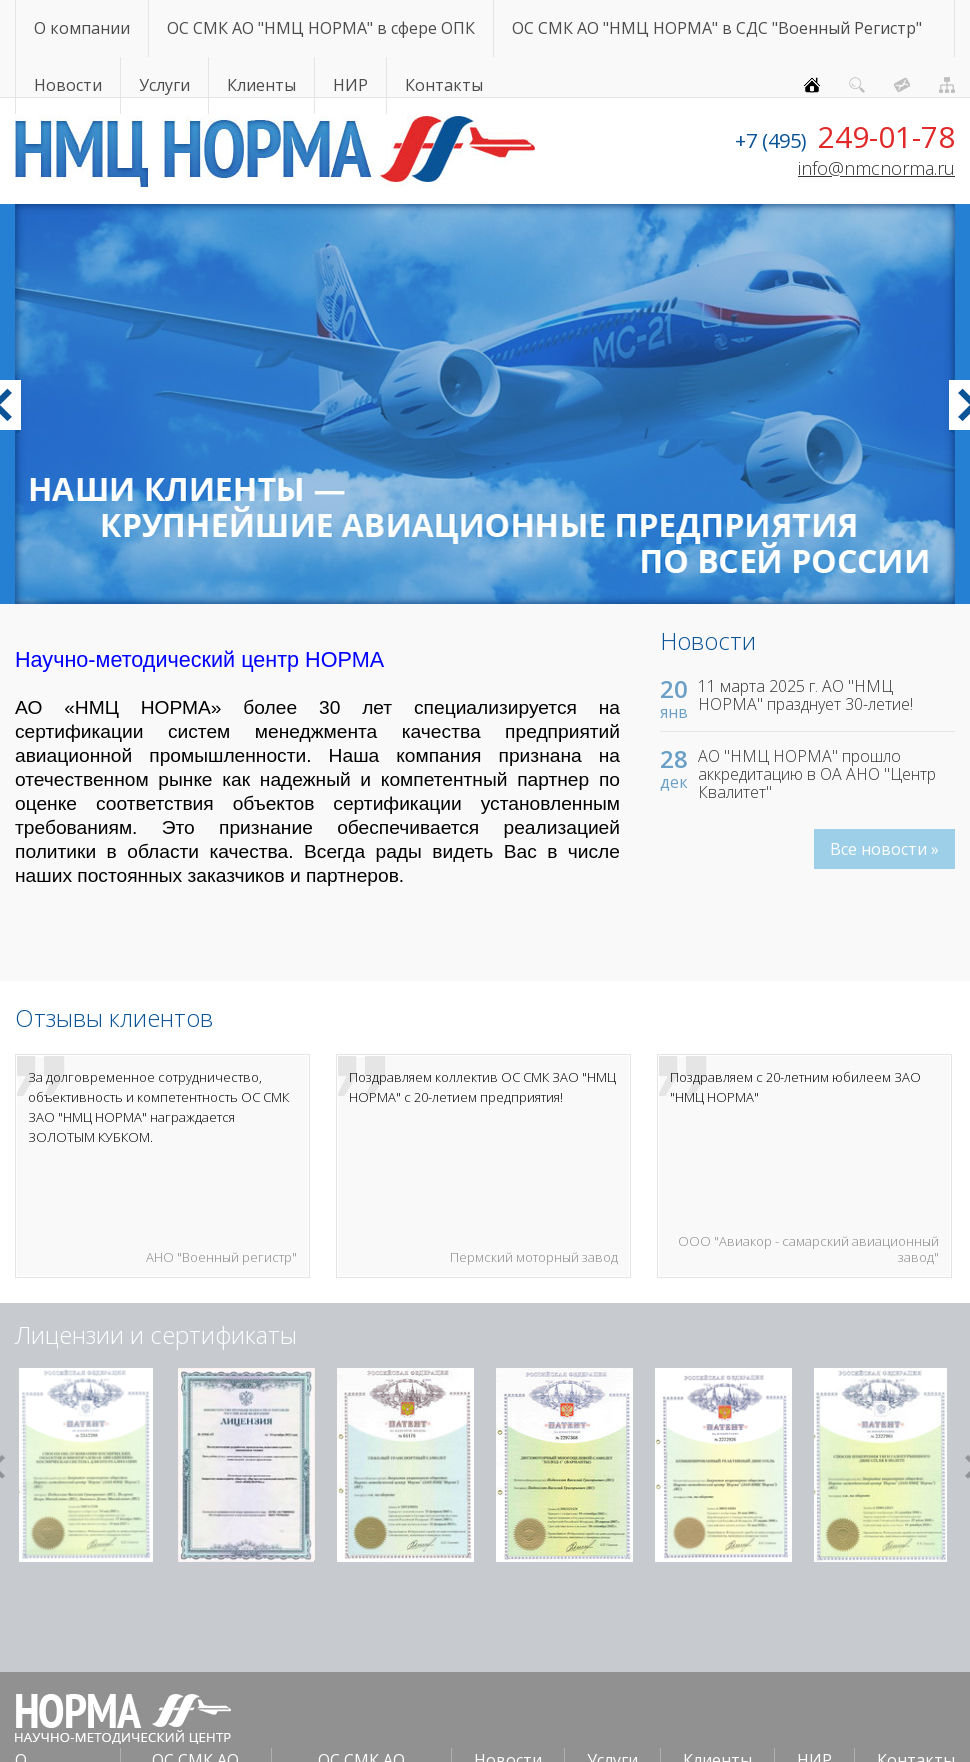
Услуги (164, 85)
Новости (68, 85)
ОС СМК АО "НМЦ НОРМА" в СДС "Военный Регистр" (717, 28)
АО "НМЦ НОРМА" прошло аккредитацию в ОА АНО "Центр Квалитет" (817, 774)
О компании (82, 28)
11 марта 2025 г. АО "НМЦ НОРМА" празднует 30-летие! (805, 695)
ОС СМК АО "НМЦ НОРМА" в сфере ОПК (321, 28)
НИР (350, 85)
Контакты (444, 85)
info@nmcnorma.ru (876, 168)
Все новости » (884, 849)
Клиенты (261, 85)
